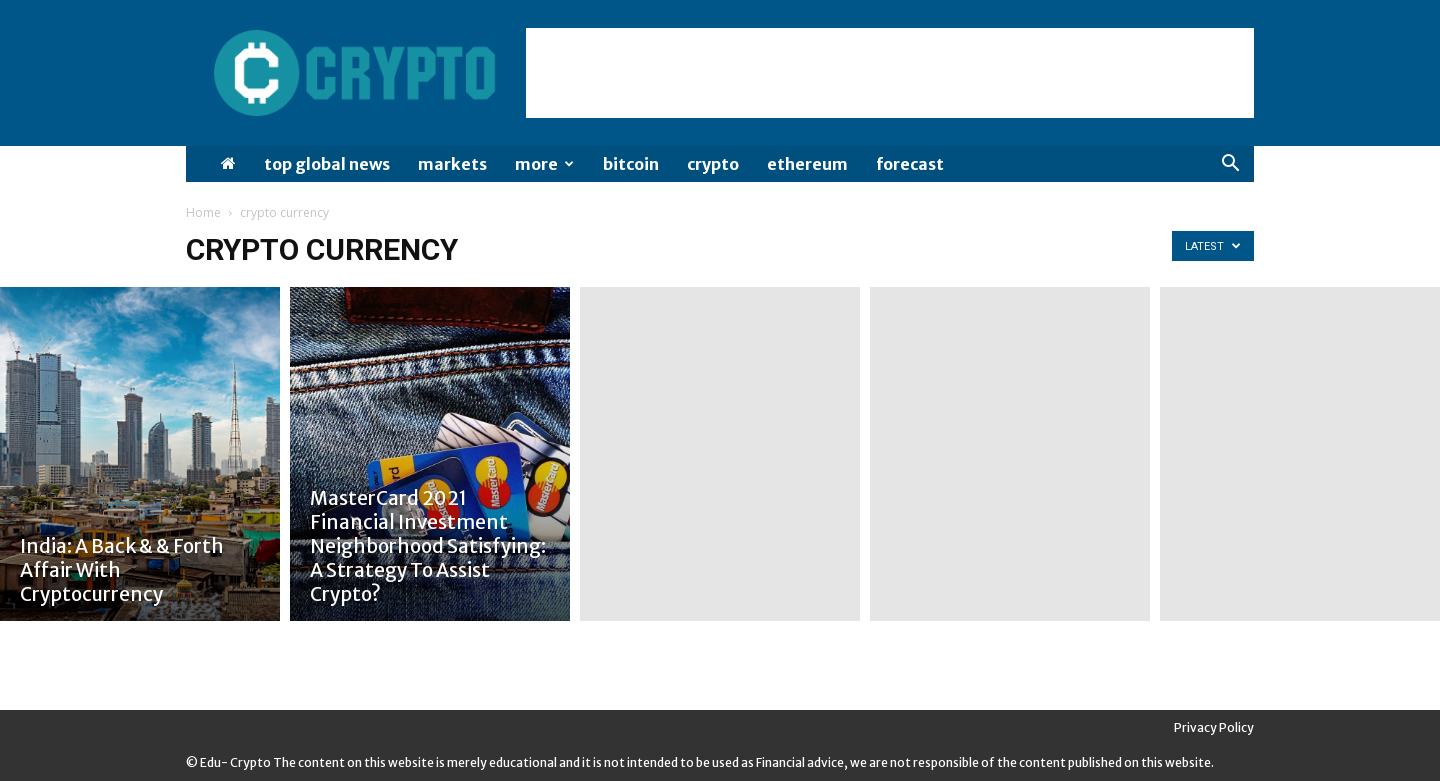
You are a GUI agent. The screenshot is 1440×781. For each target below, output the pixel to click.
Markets (452, 164)
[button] (1230, 165)
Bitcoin (631, 164)
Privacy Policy (1214, 727)
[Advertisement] (890, 73)
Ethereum (807, 164)
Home (203, 212)
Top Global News (327, 164)
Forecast (910, 164)
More (544, 164)
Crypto (713, 164)
